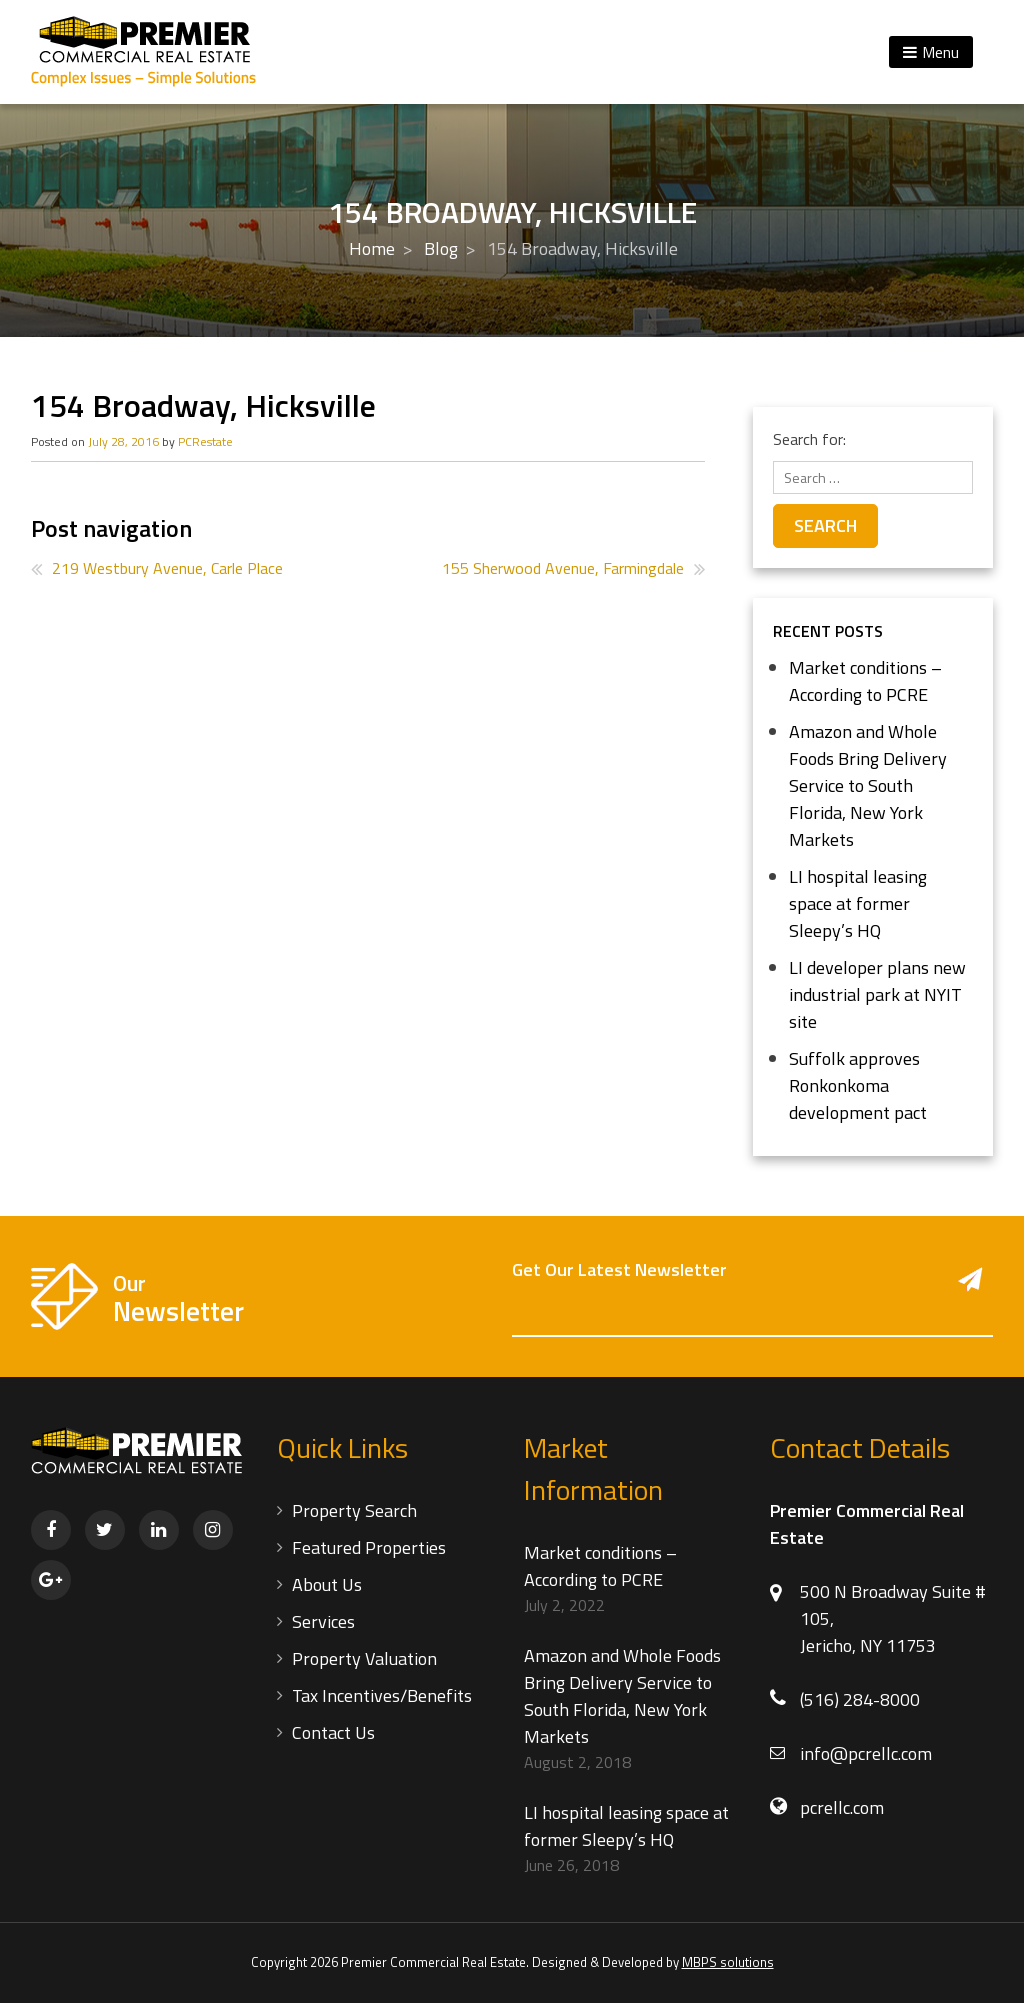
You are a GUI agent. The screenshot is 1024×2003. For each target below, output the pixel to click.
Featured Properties (369, 1547)
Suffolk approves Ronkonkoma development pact (858, 1085)
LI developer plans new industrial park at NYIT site (877, 994)
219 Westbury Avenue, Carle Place (167, 568)
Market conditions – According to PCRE (865, 681)
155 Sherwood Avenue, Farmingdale (563, 568)
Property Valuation (364, 1658)
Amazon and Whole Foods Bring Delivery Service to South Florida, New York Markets (868, 785)
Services (323, 1621)
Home (372, 248)
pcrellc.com (842, 1807)
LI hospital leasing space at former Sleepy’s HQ (858, 903)
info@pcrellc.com (866, 1753)
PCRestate (205, 441)
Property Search (354, 1510)
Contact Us (333, 1732)
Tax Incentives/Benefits (382, 1695)
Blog (441, 248)
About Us (327, 1584)
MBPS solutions (728, 1962)
